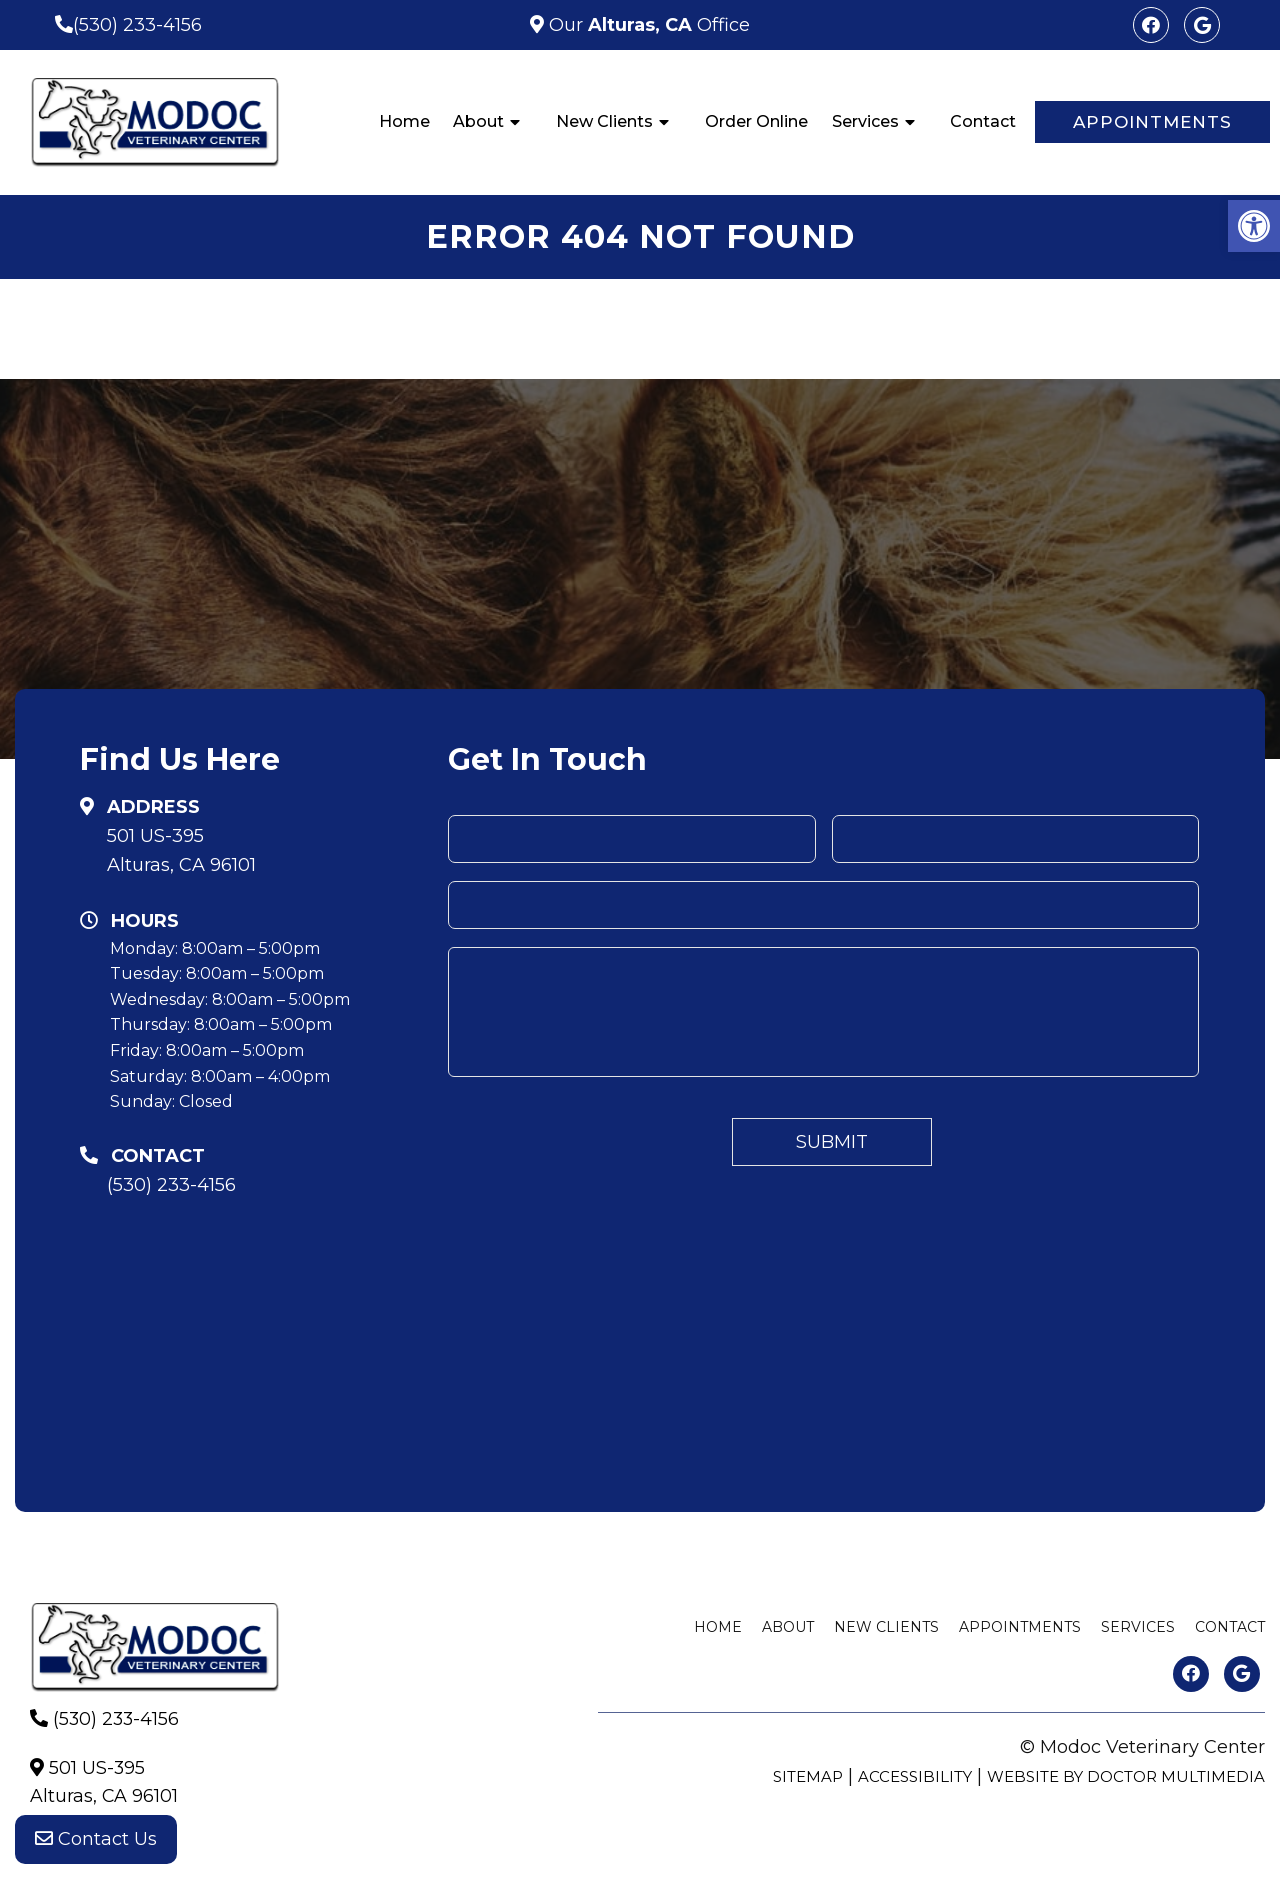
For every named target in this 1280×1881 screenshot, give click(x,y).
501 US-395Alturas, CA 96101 (181, 850)
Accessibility (915, 1776)
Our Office (647, 25)
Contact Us (96, 1841)
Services (865, 121)
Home (404, 121)
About (478, 121)
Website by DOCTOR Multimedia (1126, 1776)
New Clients (604, 121)
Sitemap (808, 1776)
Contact (983, 121)
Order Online (756, 121)
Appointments (1152, 122)
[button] (1254, 226)
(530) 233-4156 (137, 25)
